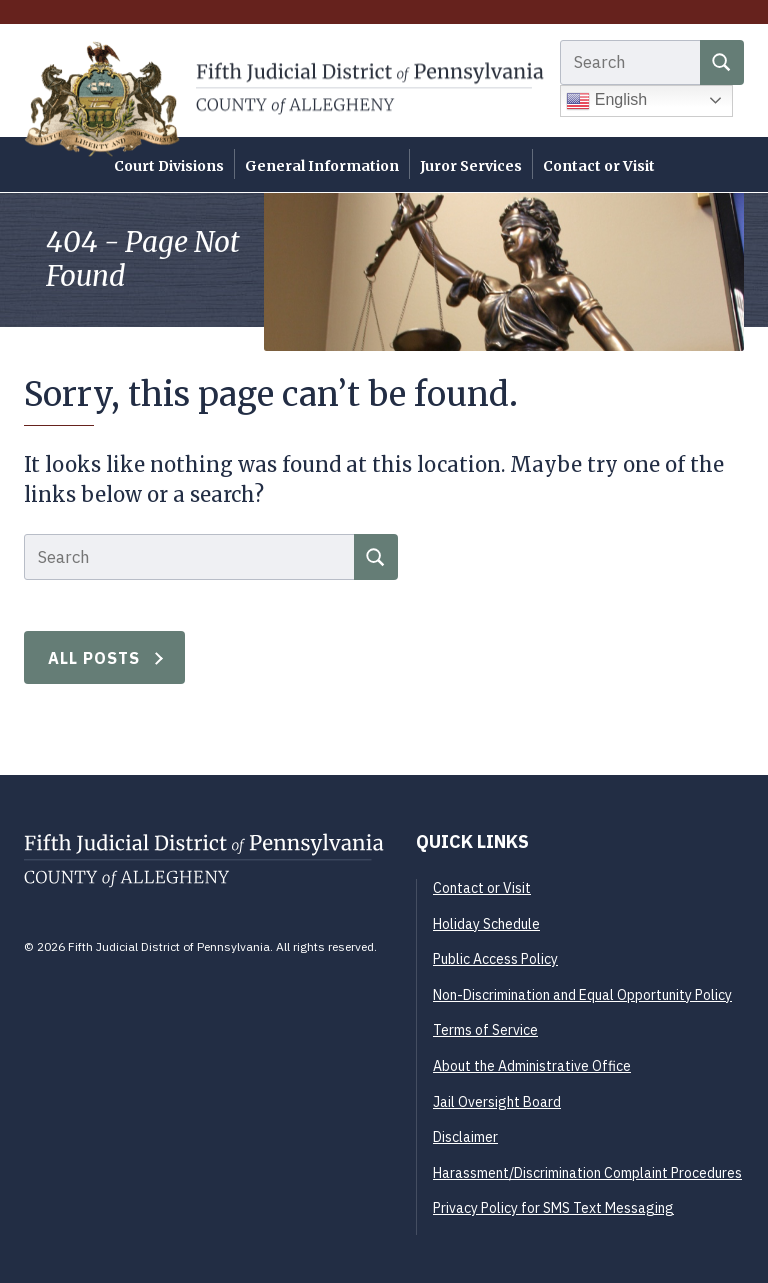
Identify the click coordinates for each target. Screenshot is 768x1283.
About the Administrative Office (532, 1066)
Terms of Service (485, 1030)
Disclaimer (465, 1137)
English (606, 101)
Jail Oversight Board (497, 1102)
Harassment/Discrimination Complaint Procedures (587, 1173)
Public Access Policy (495, 959)
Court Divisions (169, 166)
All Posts (94, 658)
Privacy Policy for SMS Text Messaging (553, 1208)
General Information (322, 166)
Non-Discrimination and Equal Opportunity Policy (582, 995)
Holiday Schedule (486, 924)
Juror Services (471, 166)
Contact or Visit (599, 166)
